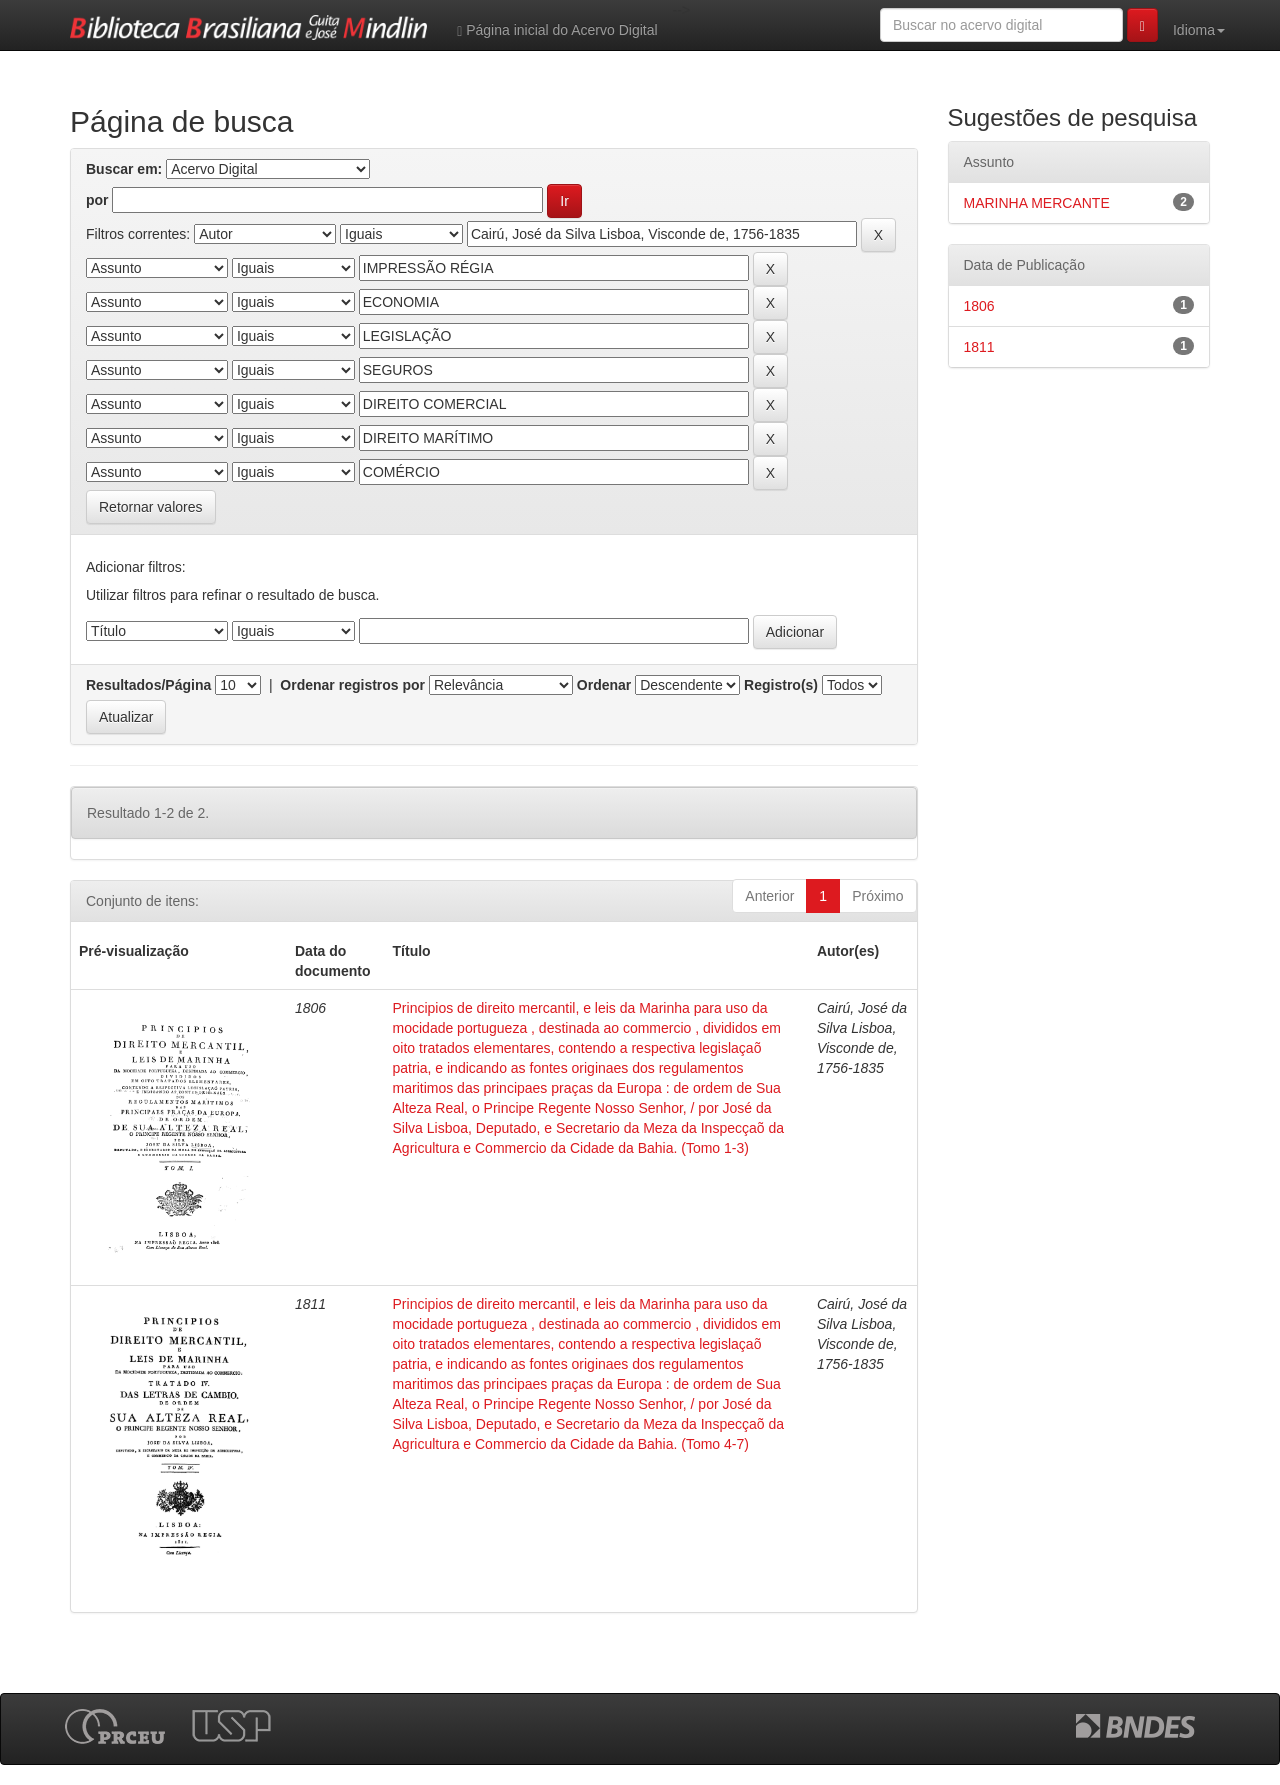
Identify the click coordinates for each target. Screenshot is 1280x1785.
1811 (979, 347)
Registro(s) (781, 685)
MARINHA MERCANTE (1037, 203)
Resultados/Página (148, 685)
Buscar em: (124, 169)
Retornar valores (151, 507)
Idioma (1199, 30)
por (97, 200)
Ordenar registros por (352, 685)
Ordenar (604, 685)
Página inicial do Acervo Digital (557, 30)
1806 (979, 306)
